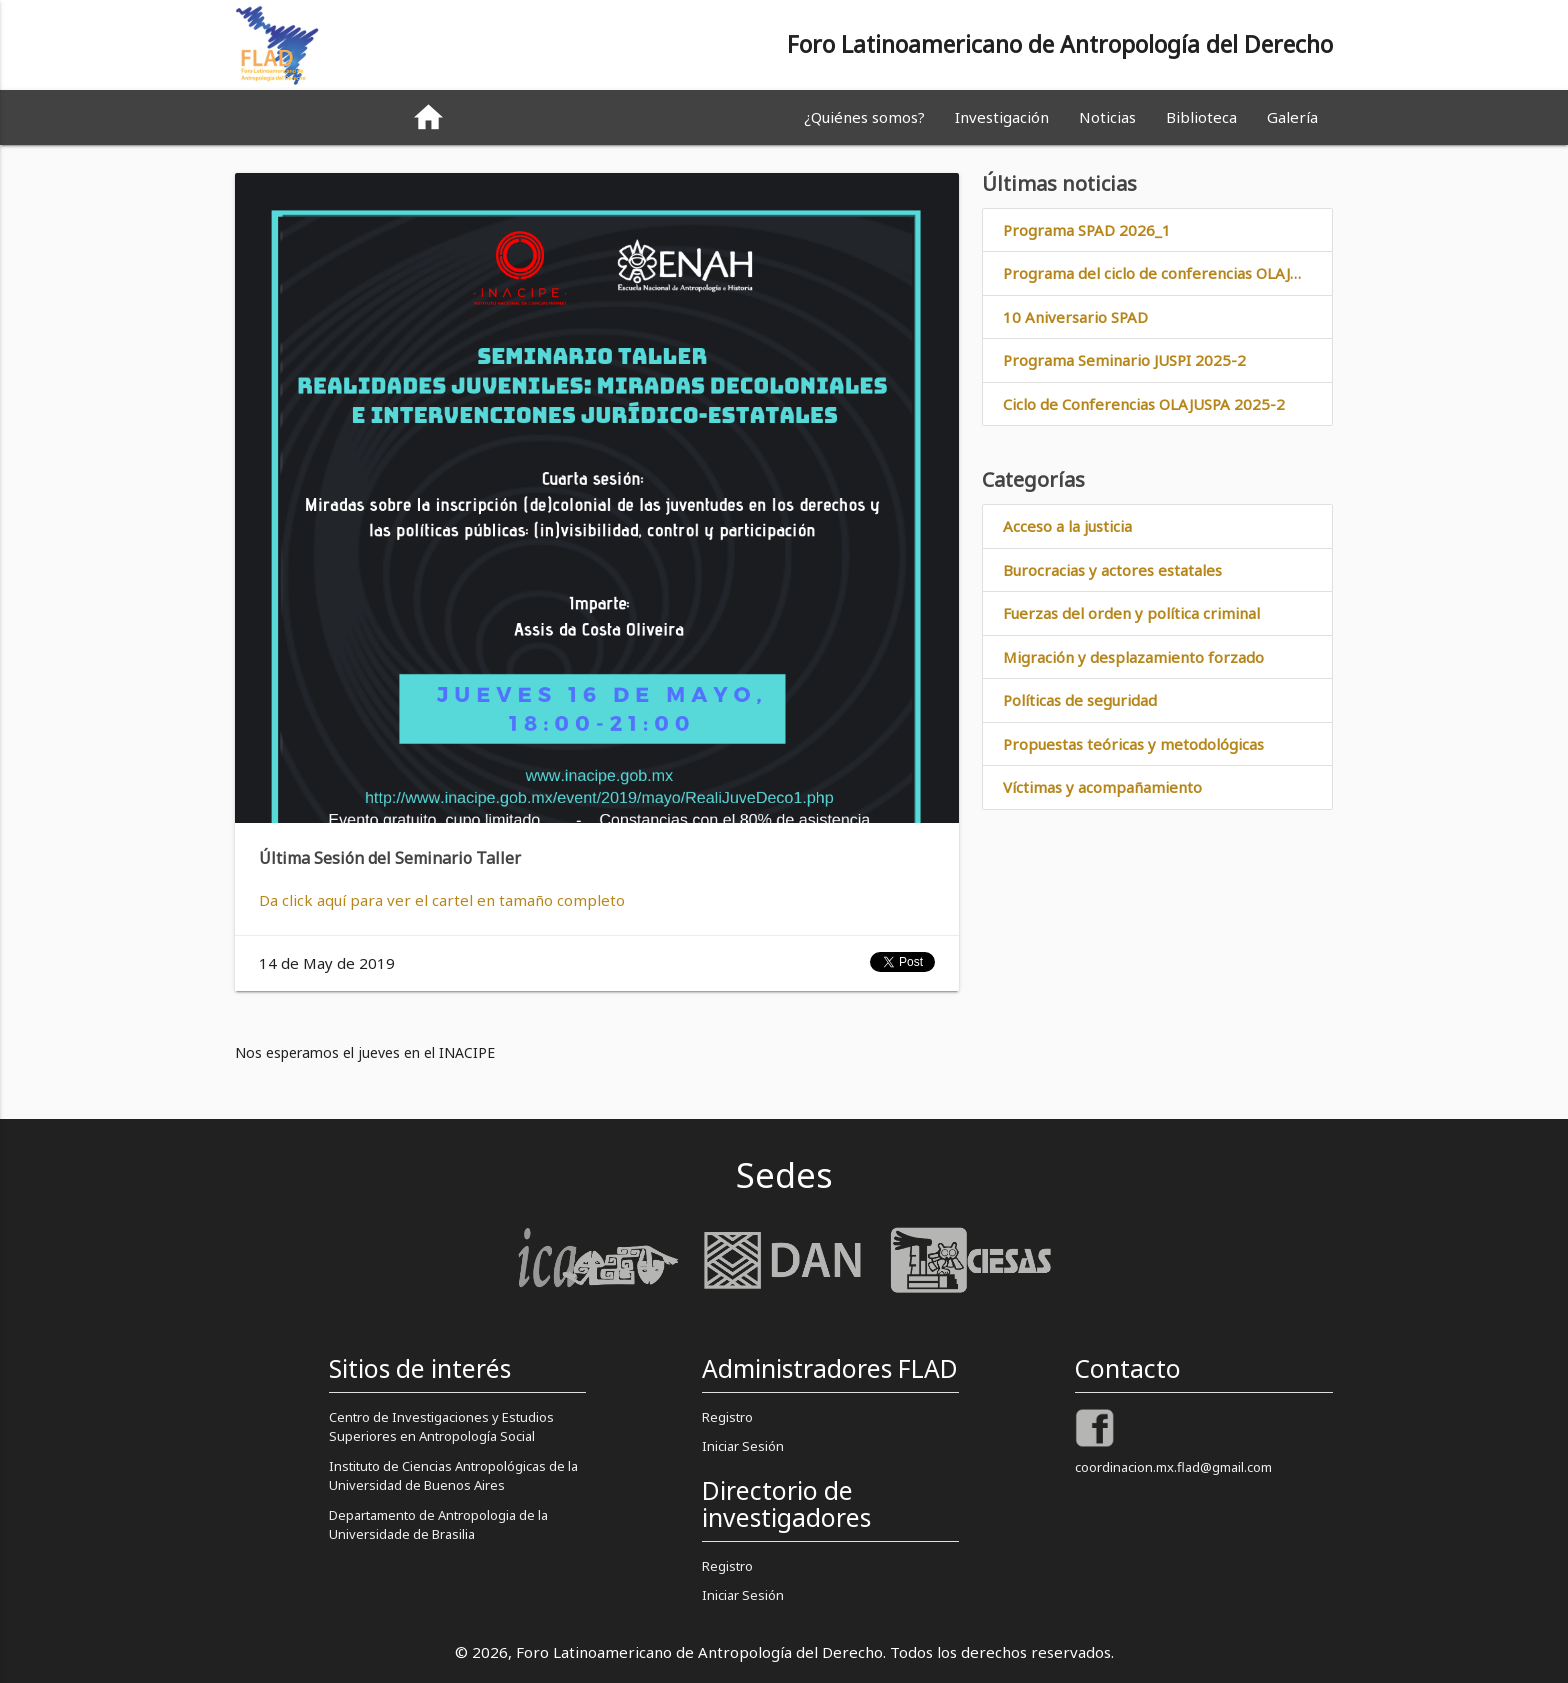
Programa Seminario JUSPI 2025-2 (1124, 361)
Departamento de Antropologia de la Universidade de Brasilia (438, 1525)
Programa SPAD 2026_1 (1087, 230)
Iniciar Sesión (743, 1446)
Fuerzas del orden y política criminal (1131, 614)
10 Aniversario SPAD (1075, 317)
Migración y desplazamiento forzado (1133, 657)
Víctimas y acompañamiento (1102, 788)
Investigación (1002, 117)
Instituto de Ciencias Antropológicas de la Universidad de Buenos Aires (453, 1476)
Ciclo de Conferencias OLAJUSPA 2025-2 (1144, 404)
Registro (727, 1417)
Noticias (1107, 117)
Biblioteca (1201, 117)
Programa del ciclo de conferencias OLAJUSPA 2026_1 (1167, 274)
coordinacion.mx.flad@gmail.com (1173, 1467)
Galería (1292, 117)
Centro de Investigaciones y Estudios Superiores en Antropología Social (441, 1427)
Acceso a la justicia (1067, 527)
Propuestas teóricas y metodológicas (1133, 744)
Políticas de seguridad (1080, 701)
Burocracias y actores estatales (1112, 570)
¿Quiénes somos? (864, 117)
